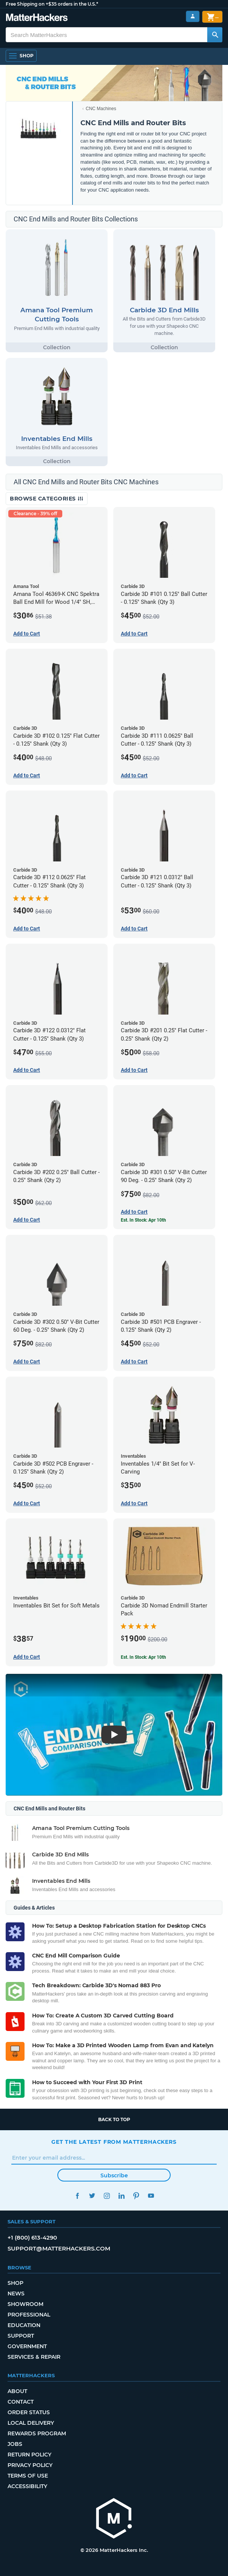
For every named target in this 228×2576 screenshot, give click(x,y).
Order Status (29, 2412)
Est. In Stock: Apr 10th (143, 1220)
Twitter (92, 2195)
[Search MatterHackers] (214, 34)
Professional (29, 2314)
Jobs (15, 2444)
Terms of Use (28, 2475)
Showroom (25, 2304)
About (17, 2391)
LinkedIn (121, 2195)
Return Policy (29, 2454)
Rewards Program (37, 2433)
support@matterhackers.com (59, 2248)
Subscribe (114, 2175)
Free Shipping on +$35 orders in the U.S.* (52, 4)
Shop (15, 2283)
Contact (21, 2401)
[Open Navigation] (21, 56)
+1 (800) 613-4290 (32, 2237)
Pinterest (136, 2195)
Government (27, 2346)
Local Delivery (31, 2422)
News (16, 2293)
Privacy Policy (30, 2465)
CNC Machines (101, 108)
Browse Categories (46, 498)
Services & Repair (34, 2356)
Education (24, 2325)
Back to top (114, 2119)
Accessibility (27, 2486)
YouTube (150, 2195)
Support (21, 2335)
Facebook (77, 2195)
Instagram (106, 2195)
